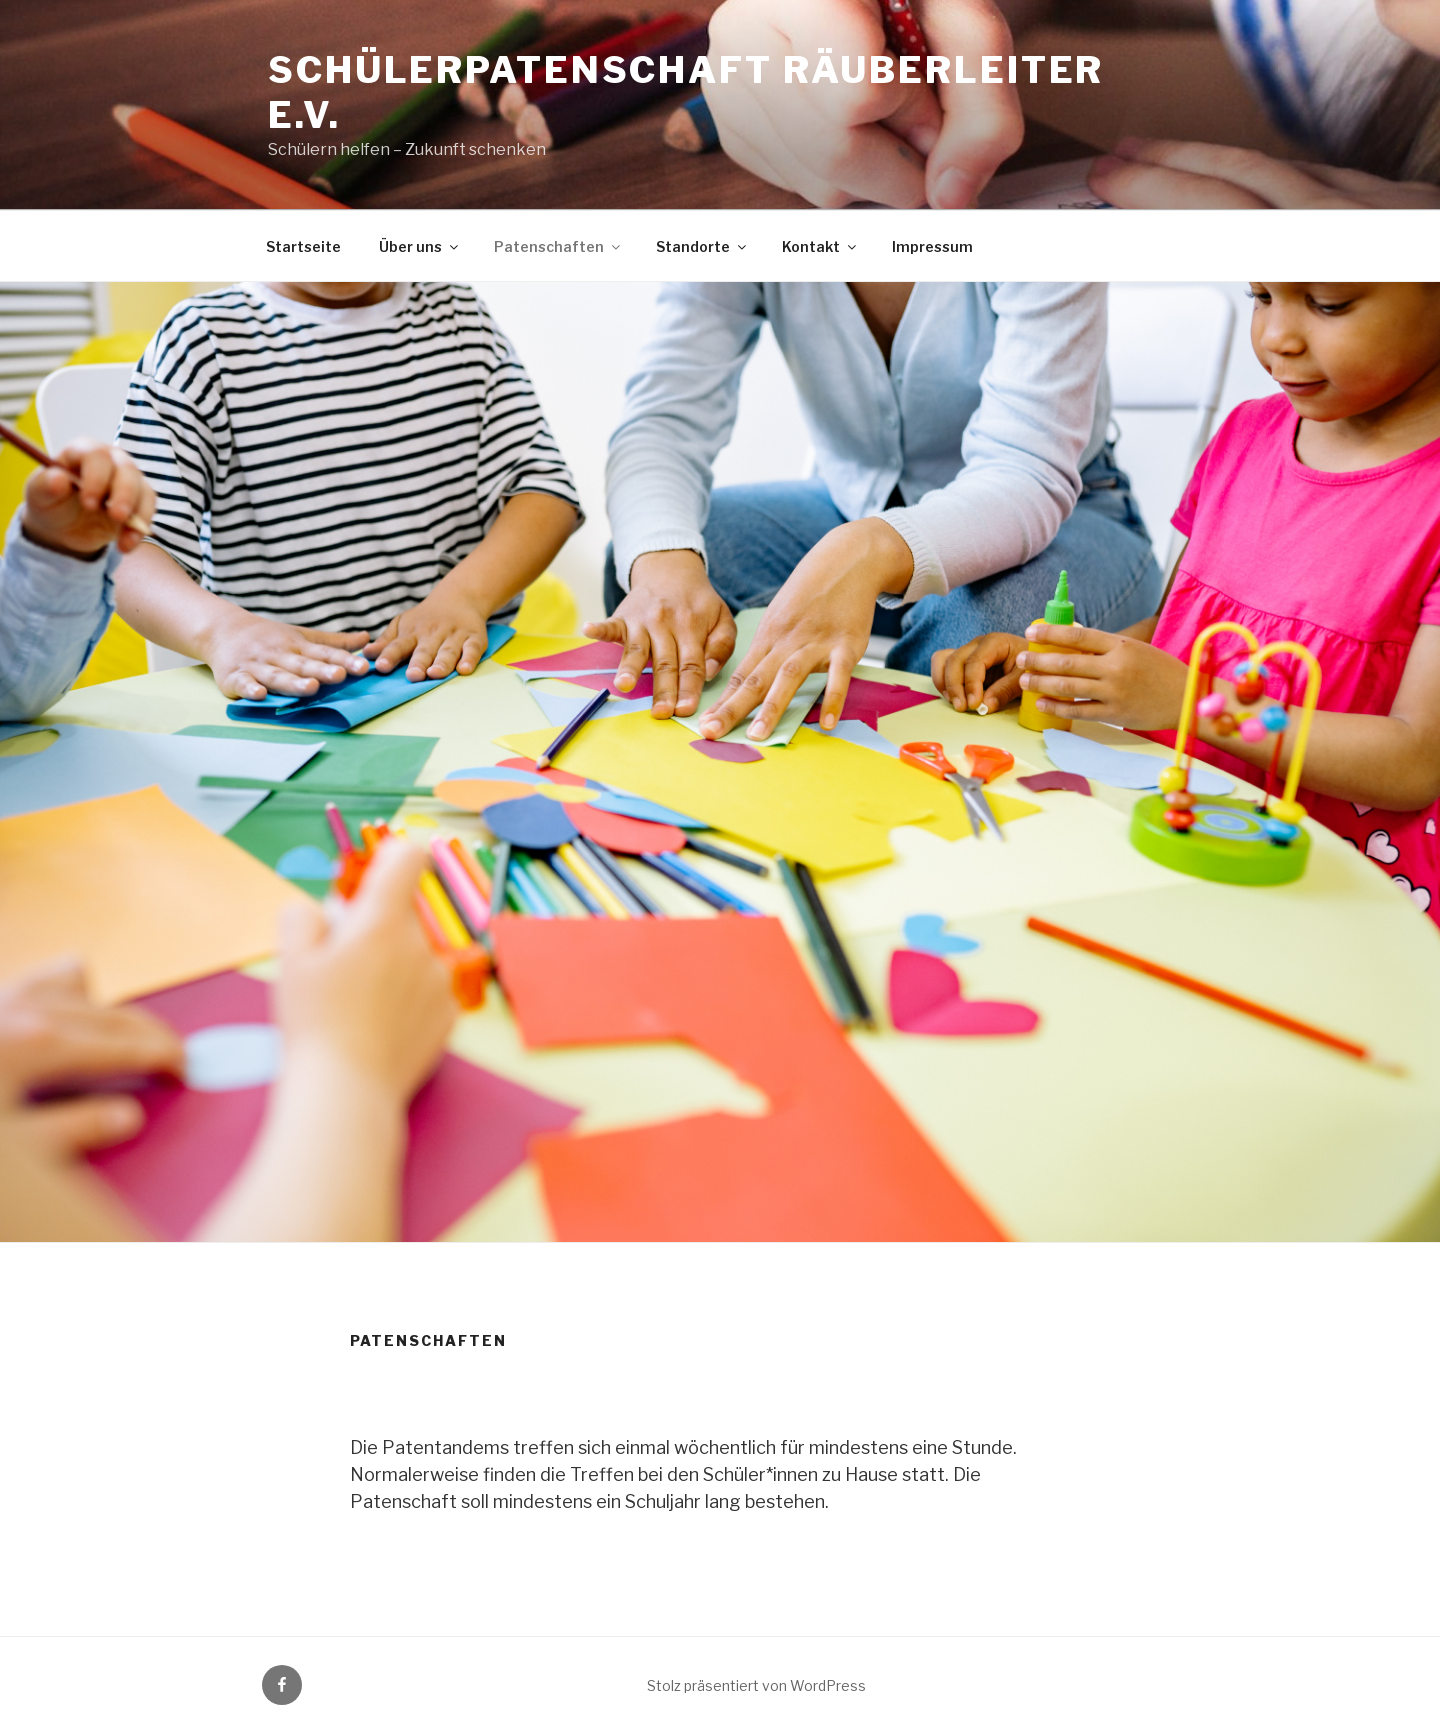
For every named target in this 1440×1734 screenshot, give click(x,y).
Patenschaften (558, 246)
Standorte (702, 246)
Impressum (932, 246)
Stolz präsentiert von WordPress (756, 1685)
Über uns (420, 246)
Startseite (303, 246)
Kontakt (820, 246)
